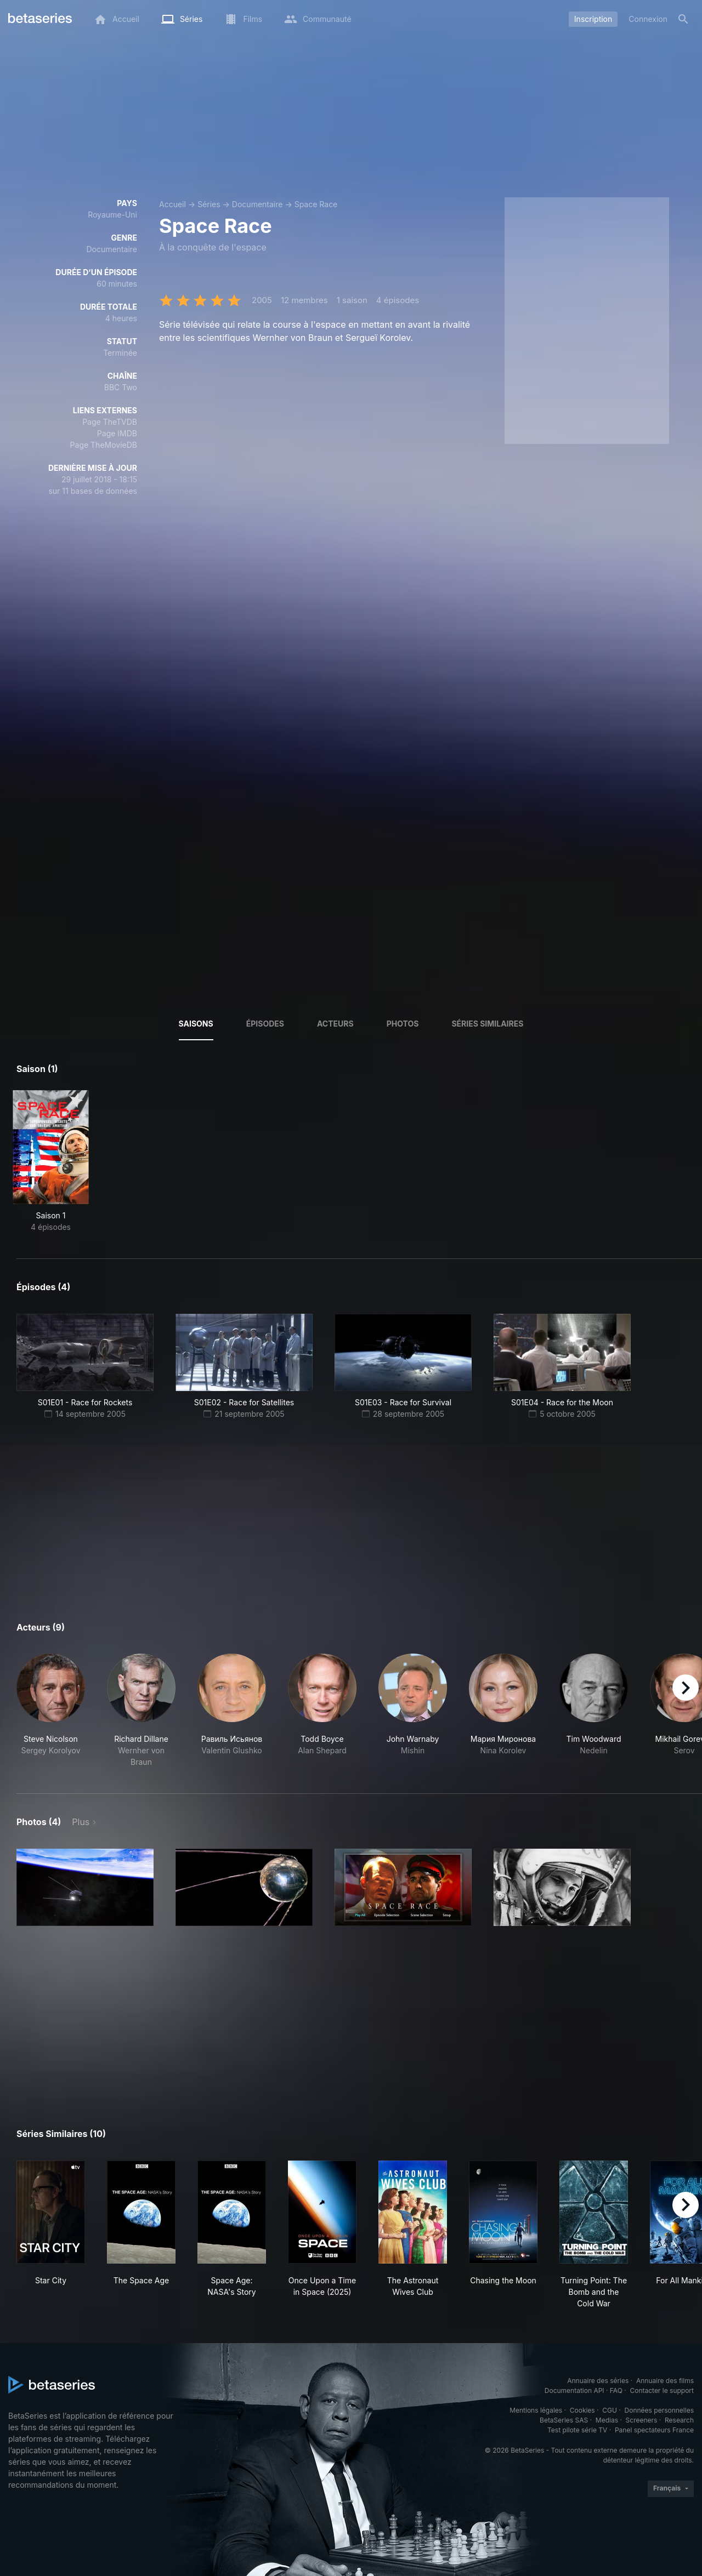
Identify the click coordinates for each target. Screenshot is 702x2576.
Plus (80, 1821)
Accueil (172, 204)
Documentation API (574, 2390)
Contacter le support (662, 2390)
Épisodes (265, 1023)
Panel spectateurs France (654, 2430)
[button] (50, 1711)
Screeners (642, 2420)
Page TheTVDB (109, 421)
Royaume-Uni (112, 214)
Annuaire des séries (598, 2380)
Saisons (196, 1023)
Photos (403, 1023)
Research (679, 2420)
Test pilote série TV (577, 2430)
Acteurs (335, 1023)
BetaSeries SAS (564, 2420)
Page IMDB (117, 433)
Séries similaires (487, 1023)
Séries (208, 204)
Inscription (593, 19)
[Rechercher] (683, 19)
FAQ (616, 2390)
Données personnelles (659, 2410)
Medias (607, 2420)
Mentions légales (535, 2410)
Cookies (582, 2410)
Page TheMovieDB (103, 444)
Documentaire (257, 204)
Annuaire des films (665, 2380)
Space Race (316, 204)
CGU (609, 2410)
